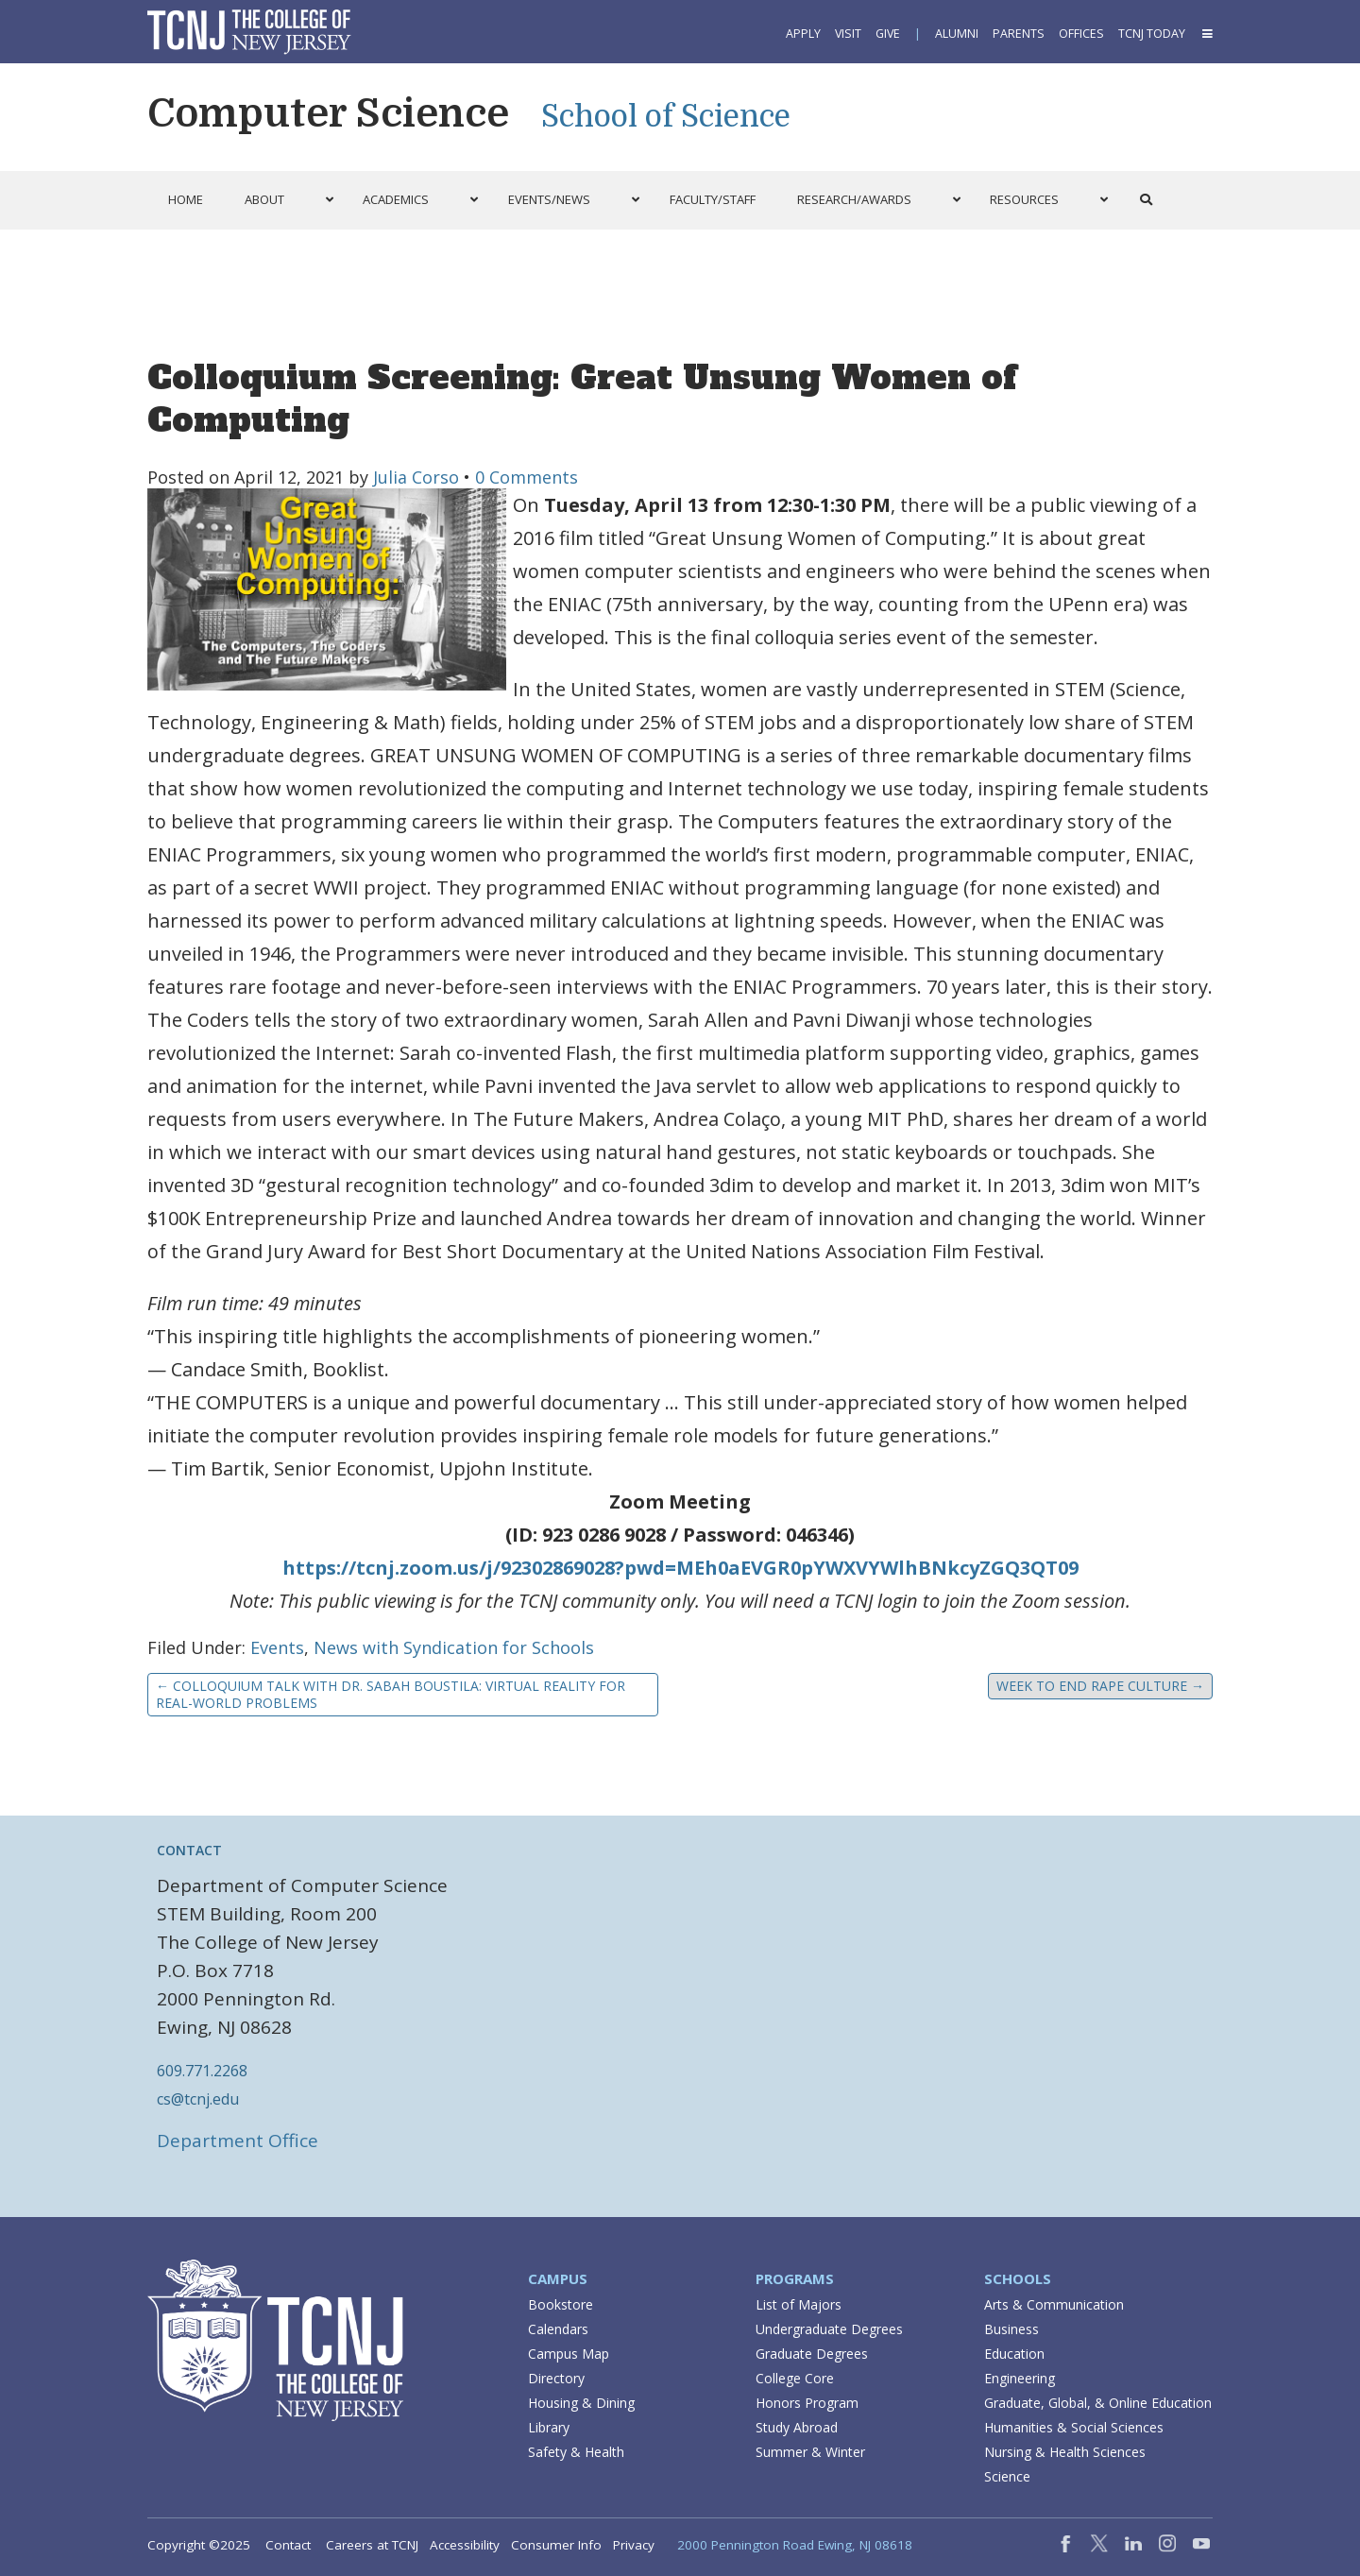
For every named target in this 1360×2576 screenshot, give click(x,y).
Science (1007, 2476)
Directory (556, 2378)
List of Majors (799, 2304)
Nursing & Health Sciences (1065, 2452)
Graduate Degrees (812, 2354)
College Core (795, 2378)
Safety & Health (576, 2452)
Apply (803, 34)
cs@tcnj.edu (198, 2099)
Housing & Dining (581, 2403)
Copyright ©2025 (198, 2544)
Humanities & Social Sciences (1074, 2427)
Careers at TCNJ (372, 2544)
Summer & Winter (810, 2452)
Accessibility (465, 2544)
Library (549, 2427)
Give (888, 34)
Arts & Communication (1054, 2304)
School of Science (665, 116)
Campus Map (568, 2354)
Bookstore (560, 2304)
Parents (1019, 34)
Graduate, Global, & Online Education (1098, 2403)
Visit (848, 34)
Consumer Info (556, 2544)
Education (1014, 2354)
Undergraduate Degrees (829, 2329)
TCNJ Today (1151, 34)
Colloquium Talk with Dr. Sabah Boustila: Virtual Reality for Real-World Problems (390, 1694)
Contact (288, 2544)
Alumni (956, 34)
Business (1011, 2329)
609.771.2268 (202, 2070)
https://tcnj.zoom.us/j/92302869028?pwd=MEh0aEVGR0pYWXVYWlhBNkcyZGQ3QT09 (680, 1567)
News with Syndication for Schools (454, 1647)
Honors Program (807, 2403)
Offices (1081, 34)
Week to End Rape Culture (1100, 1686)
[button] (1206, 34)
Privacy (633, 2544)
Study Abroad (797, 2427)
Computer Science (328, 113)
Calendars (558, 2329)
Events (277, 1647)
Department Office (237, 2140)
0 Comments (526, 477)
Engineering (1019, 2378)
